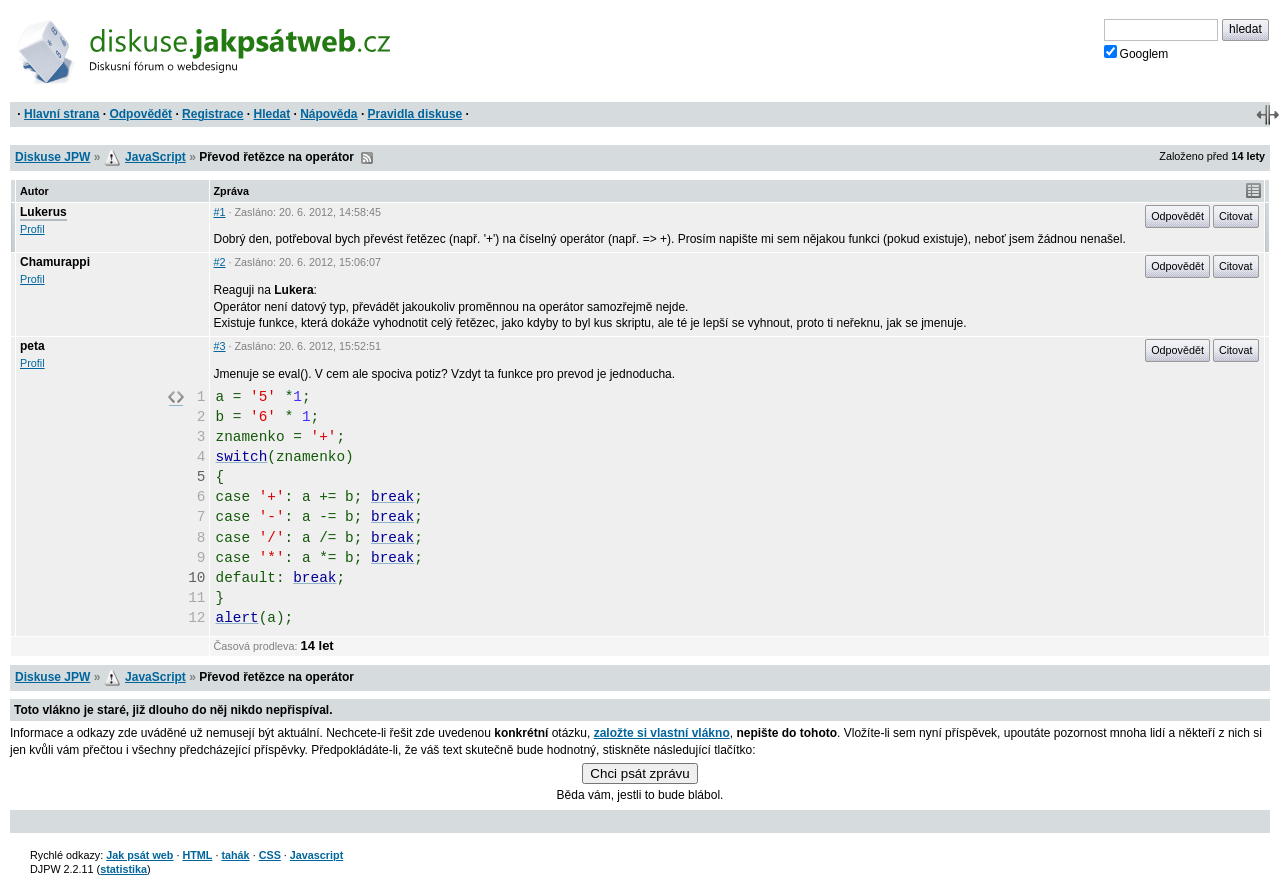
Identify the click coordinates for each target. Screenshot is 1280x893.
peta (32, 346)
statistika (123, 869)
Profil (32, 229)
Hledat (271, 114)
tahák (235, 855)
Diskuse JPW (52, 157)
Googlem (1136, 53)
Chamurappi (55, 262)
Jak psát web (139, 855)
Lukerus (43, 212)
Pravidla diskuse (415, 114)
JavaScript (155, 157)
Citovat (1236, 216)
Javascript (316, 855)
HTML (197, 855)
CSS (270, 855)
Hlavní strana (61, 114)
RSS (367, 158)
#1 (220, 212)
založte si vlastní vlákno (662, 733)
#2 (220, 262)
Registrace (212, 114)
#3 (220, 346)
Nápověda (328, 114)
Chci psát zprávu (639, 773)
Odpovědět (140, 114)
